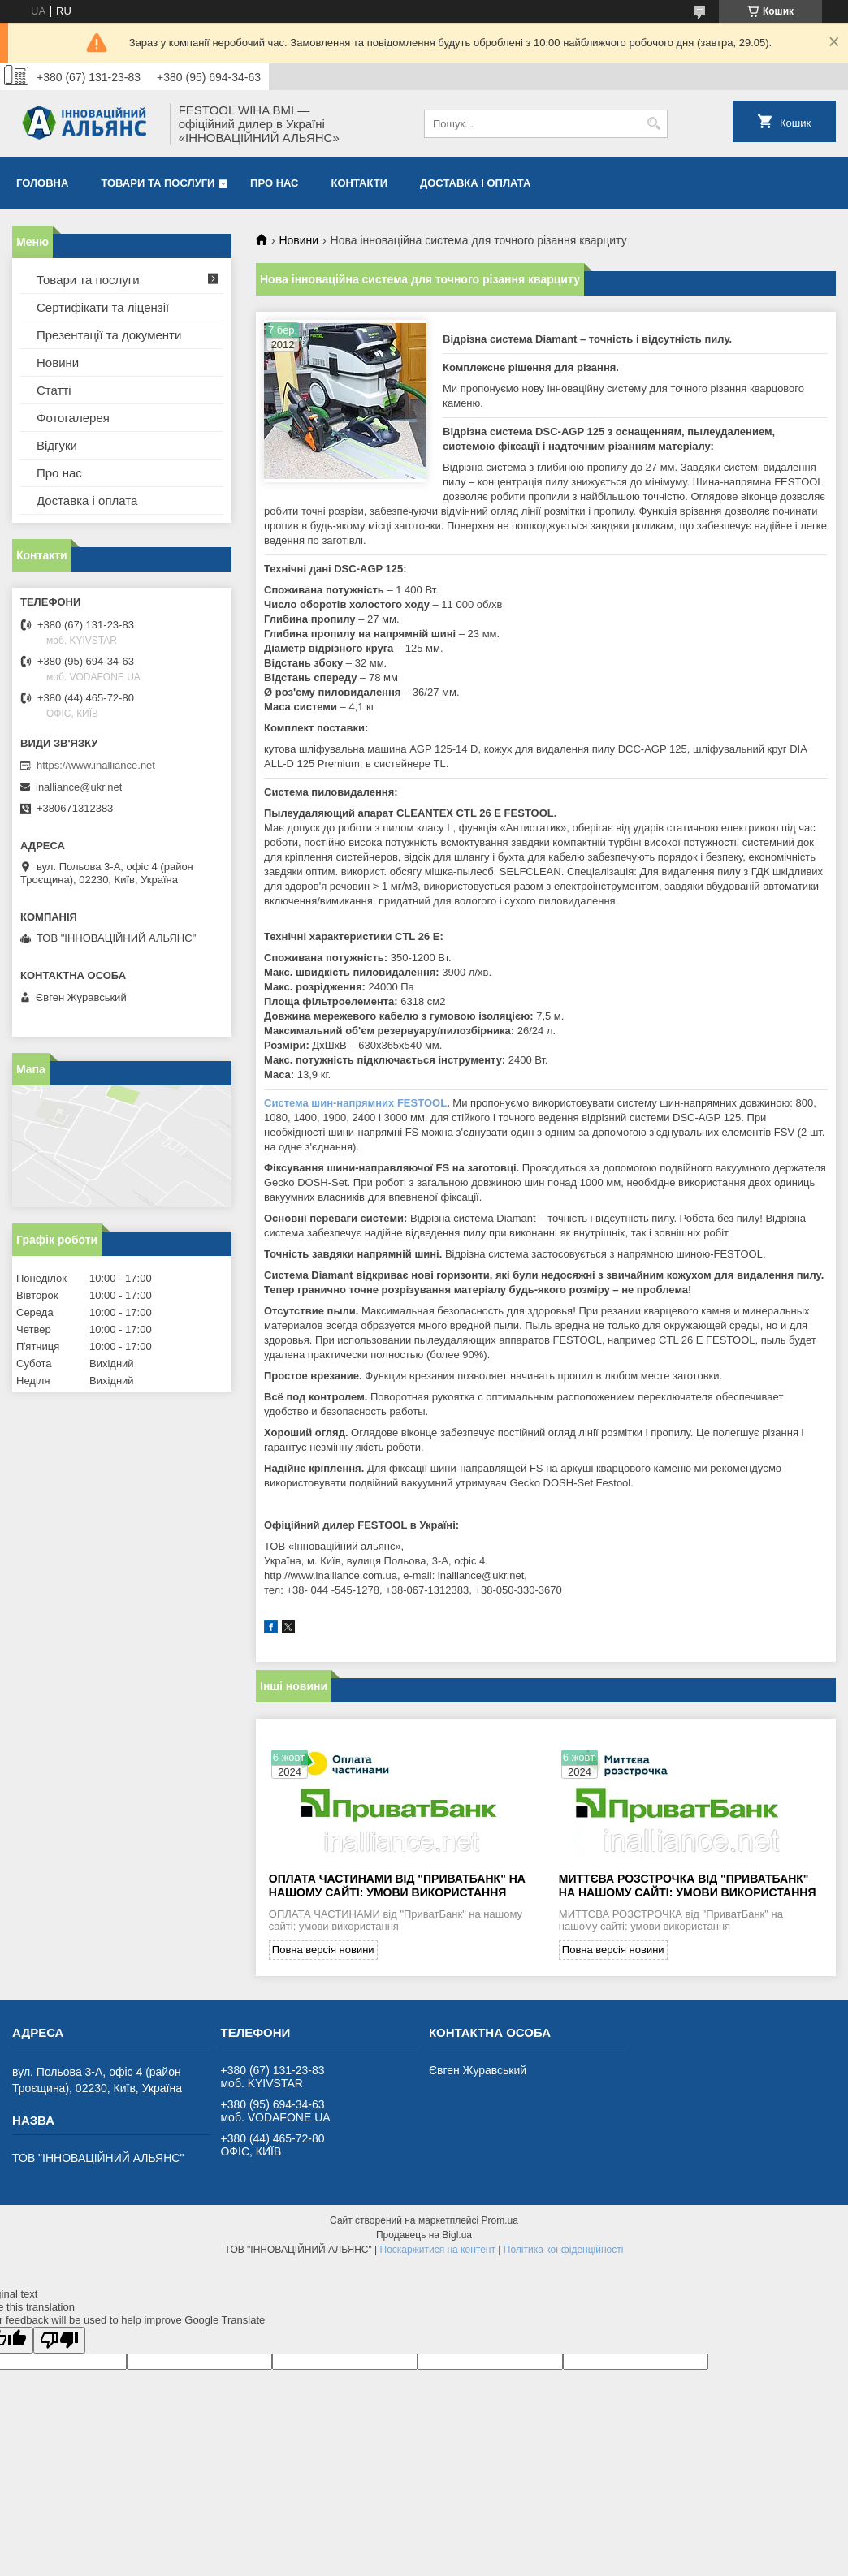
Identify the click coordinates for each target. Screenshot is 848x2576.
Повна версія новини (323, 1950)
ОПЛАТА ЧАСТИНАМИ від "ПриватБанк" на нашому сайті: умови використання (397, 1885)
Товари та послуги (157, 183)
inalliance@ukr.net (79, 787)
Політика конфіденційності (564, 2249)
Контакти (359, 183)
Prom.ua (500, 2220)
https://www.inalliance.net (96, 765)
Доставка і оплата (475, 183)
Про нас (274, 183)
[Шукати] (653, 124)
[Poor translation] (59, 2340)
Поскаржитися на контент (437, 2249)
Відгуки (57, 445)
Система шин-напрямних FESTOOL (355, 1103)
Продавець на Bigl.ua (424, 2235)
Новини (298, 240)
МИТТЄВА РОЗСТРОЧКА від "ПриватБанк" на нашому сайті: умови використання (687, 1885)
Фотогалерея (73, 418)
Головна (42, 183)
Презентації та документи (109, 335)
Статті (54, 390)
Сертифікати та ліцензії (103, 307)
